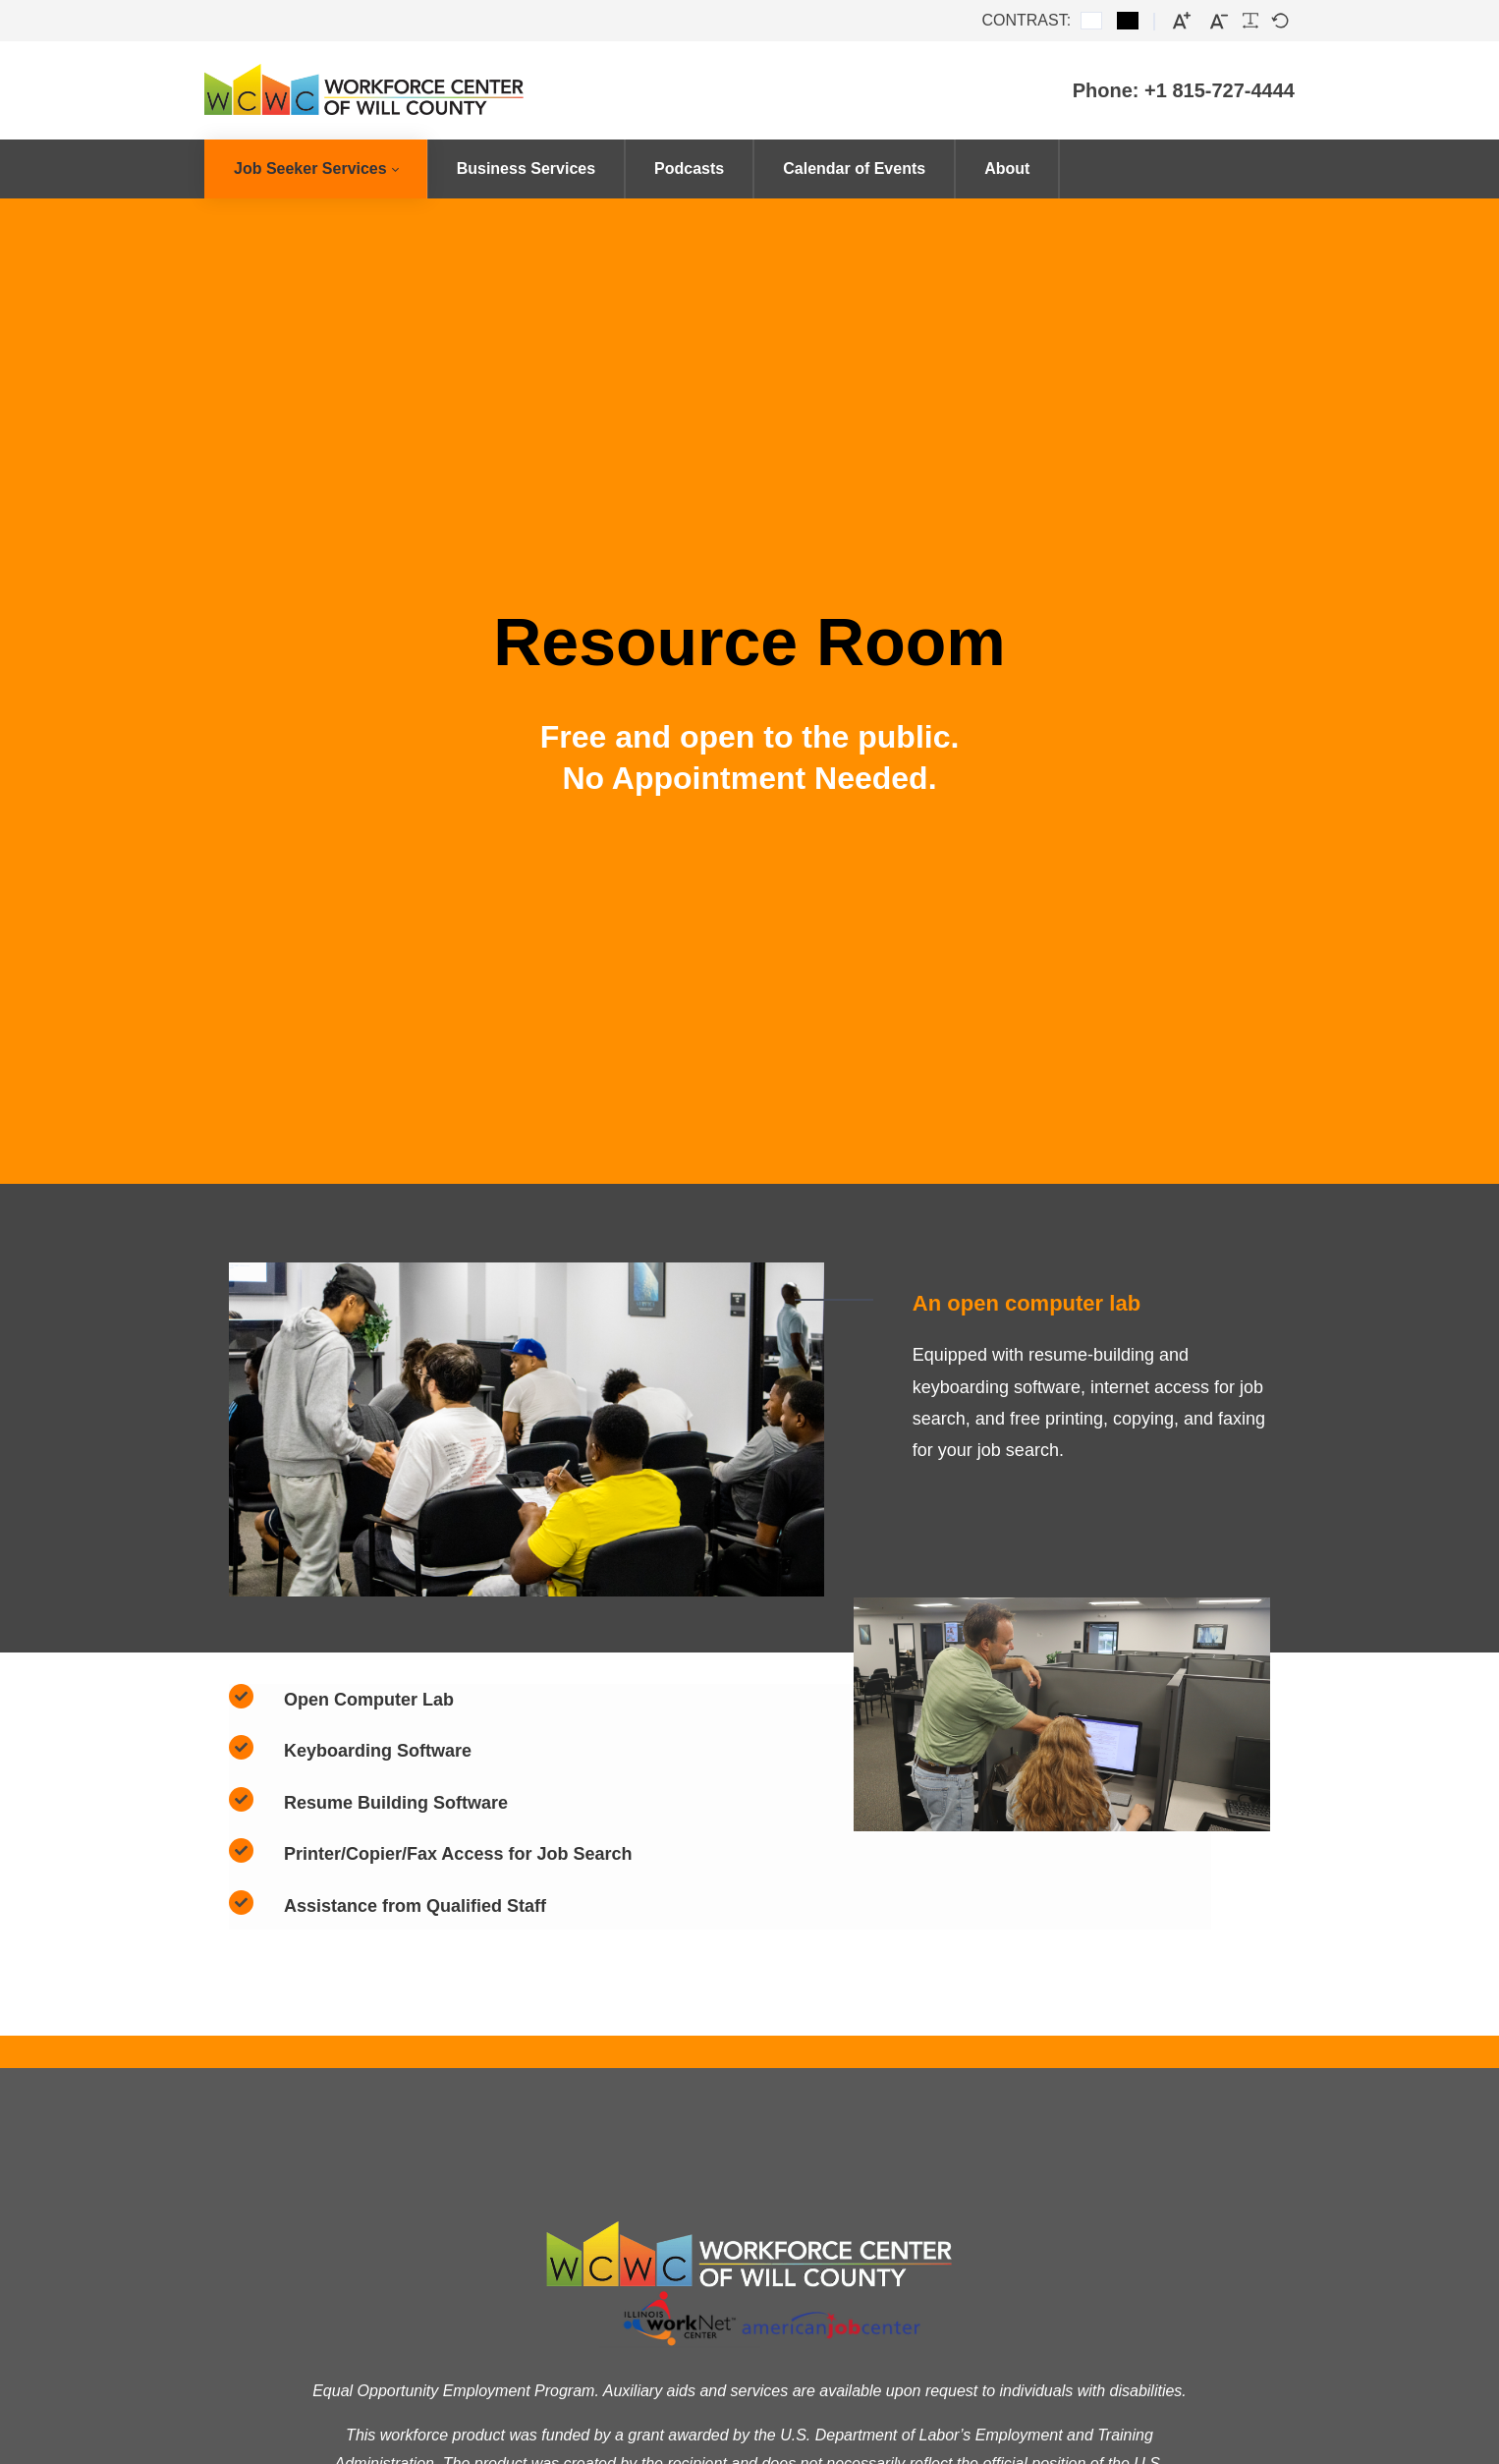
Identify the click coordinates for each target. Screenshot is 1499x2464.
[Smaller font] (1219, 21)
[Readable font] (1250, 20)
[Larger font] (1181, 21)
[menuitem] (315, 169)
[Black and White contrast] (1127, 20)
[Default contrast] (1091, 20)
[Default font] (1280, 20)
